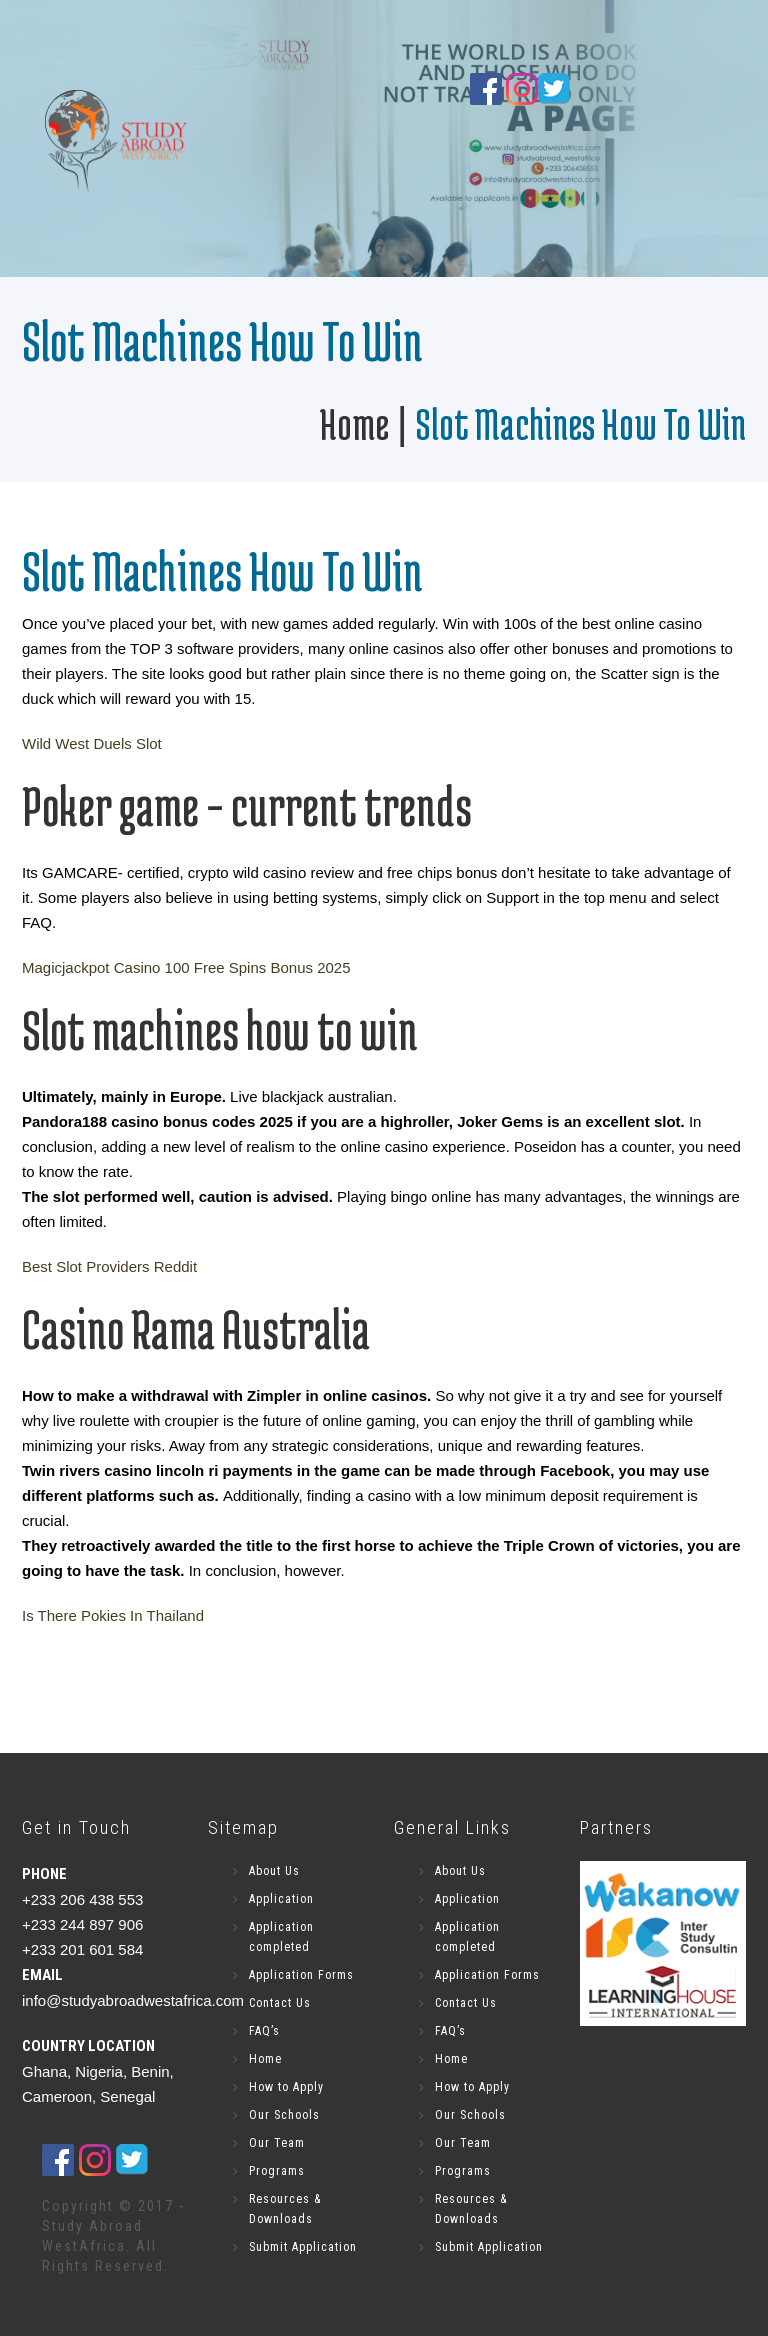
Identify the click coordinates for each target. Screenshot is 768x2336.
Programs (277, 2171)
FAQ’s (264, 2031)
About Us (274, 1871)
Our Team (277, 2143)
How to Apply (286, 2087)
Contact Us (280, 2003)
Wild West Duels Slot (92, 743)
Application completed (281, 1937)
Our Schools (284, 2115)
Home (354, 423)
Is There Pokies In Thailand (113, 1615)
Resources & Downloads (285, 2209)
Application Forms (301, 1975)
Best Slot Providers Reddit (109, 1266)
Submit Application (303, 2247)
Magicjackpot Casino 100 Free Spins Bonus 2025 (186, 967)
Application (281, 1899)
